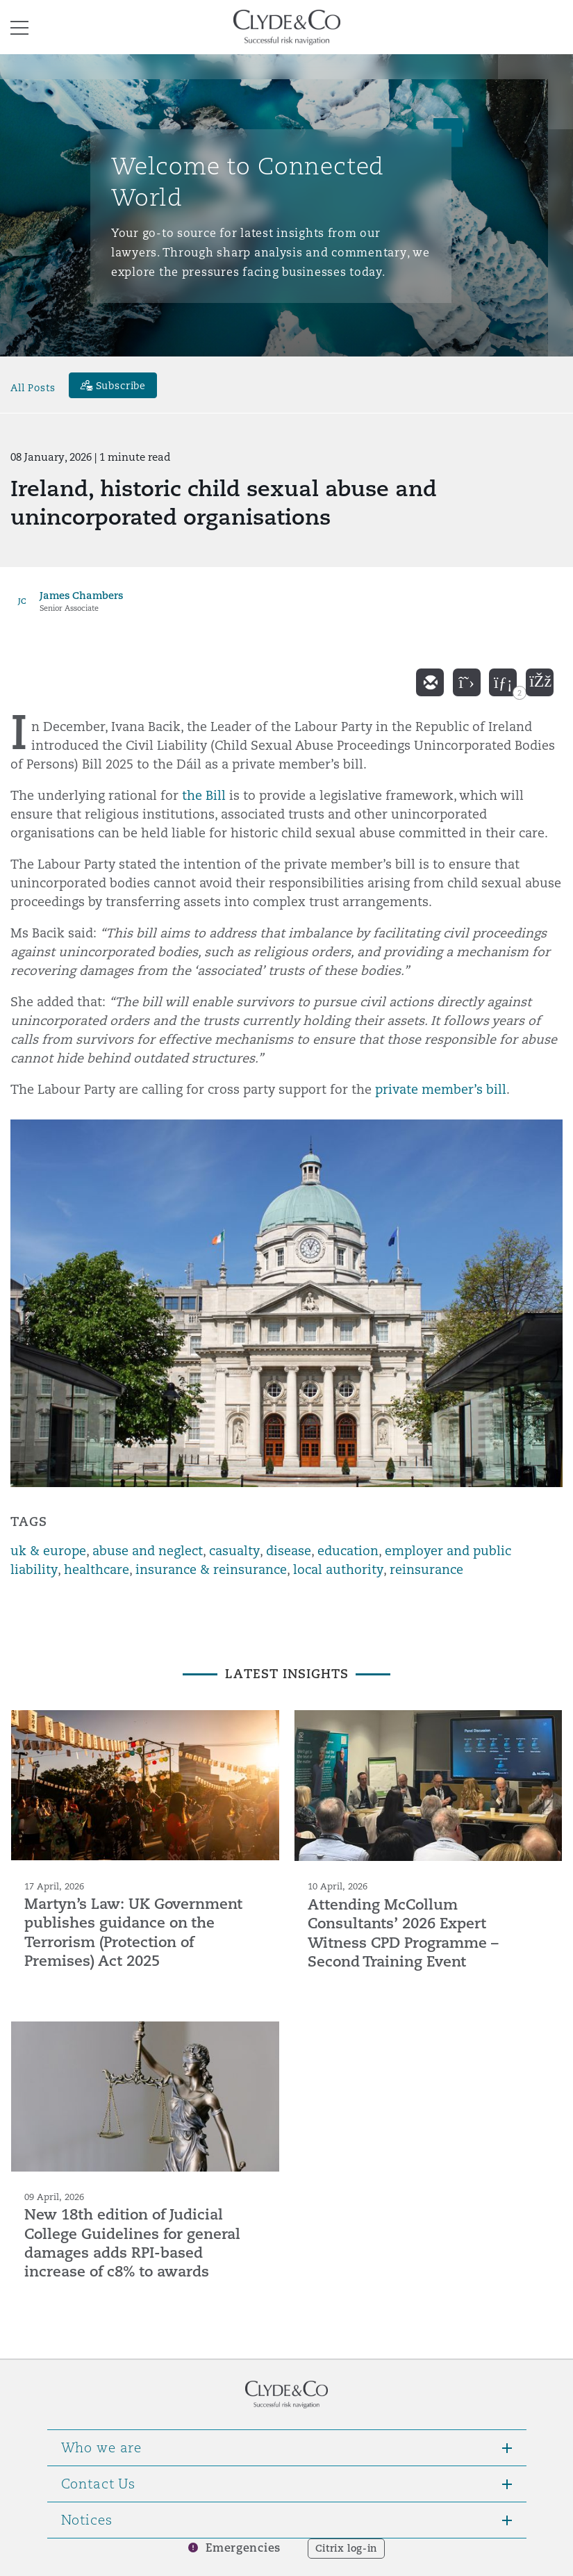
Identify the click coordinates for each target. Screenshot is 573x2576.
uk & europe (48, 1551)
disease (288, 1551)
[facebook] (540, 682)
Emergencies (243, 2548)
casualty (234, 1551)
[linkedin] (503, 682)
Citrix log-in (346, 2548)
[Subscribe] (113, 385)
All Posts (33, 387)
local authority (338, 1569)
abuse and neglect (147, 1551)
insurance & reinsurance (211, 1569)
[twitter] (467, 682)
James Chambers (81, 595)
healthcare (96, 1569)
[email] (430, 682)
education (348, 1551)
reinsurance (426, 1569)
